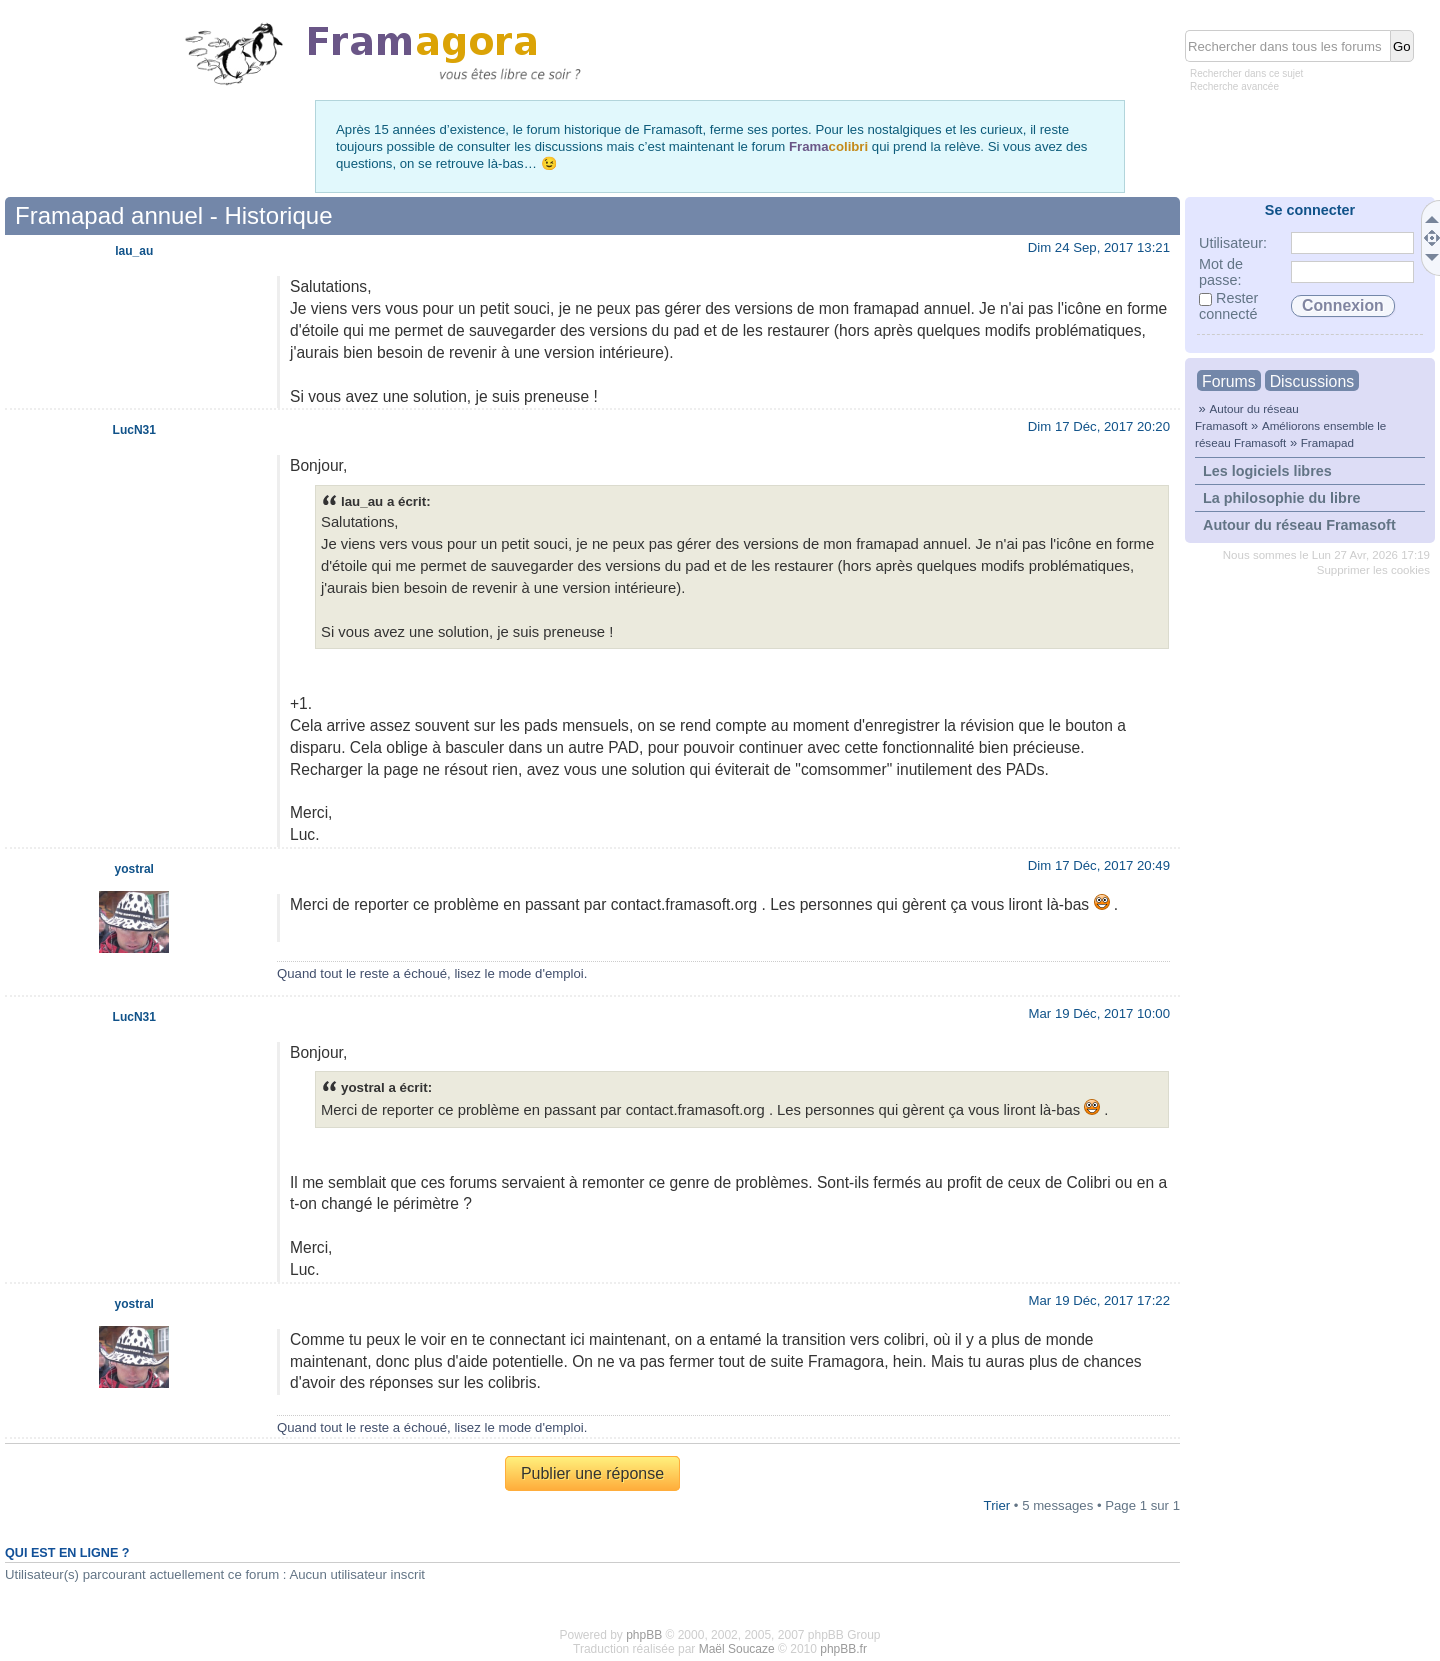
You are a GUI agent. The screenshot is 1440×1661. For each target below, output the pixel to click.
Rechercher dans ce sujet (1246, 73)
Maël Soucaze (737, 1649)
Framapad (1327, 442)
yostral (134, 869)
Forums (1229, 381)
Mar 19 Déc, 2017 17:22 (1100, 1300)
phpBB (644, 1635)
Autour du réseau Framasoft (1299, 525)
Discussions (1312, 381)
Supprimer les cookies (1373, 570)
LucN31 (134, 430)
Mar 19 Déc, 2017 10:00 (1100, 1013)
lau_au (134, 251)
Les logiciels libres (1267, 471)
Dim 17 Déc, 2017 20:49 (1099, 865)
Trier (997, 1505)
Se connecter (1310, 210)
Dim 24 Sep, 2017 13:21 (1099, 247)
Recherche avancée (1234, 86)
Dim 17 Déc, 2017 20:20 (1099, 426)
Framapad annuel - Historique (174, 215)
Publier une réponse (592, 1473)
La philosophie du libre (1282, 498)
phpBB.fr (843, 1649)
